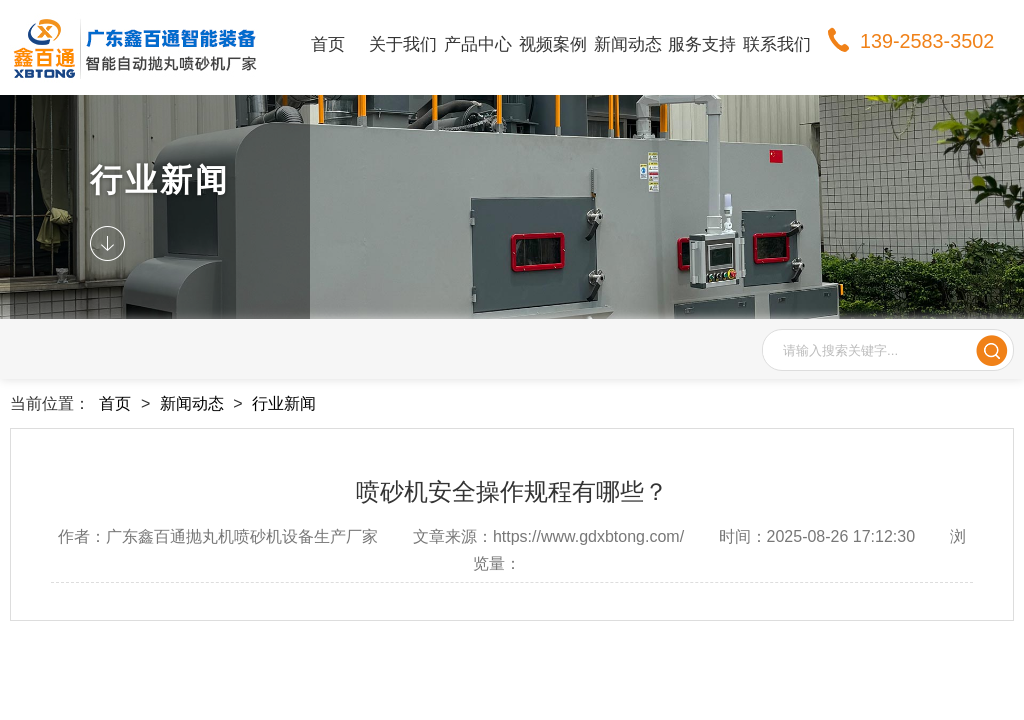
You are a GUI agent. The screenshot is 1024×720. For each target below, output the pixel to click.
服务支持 (702, 44)
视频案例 (553, 44)
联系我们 (777, 44)
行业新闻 (284, 403)
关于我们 (403, 44)
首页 (328, 44)
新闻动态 (628, 44)
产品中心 (478, 44)
